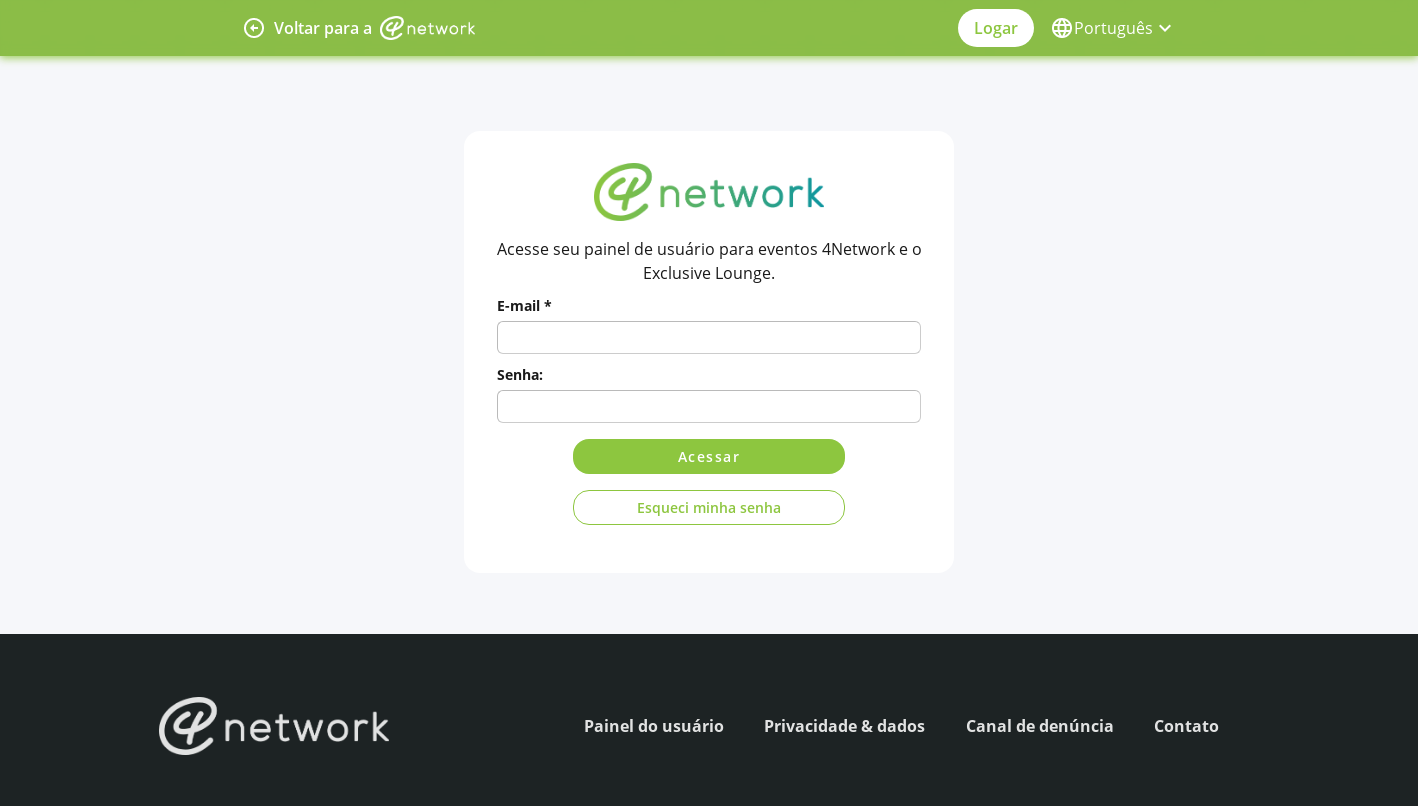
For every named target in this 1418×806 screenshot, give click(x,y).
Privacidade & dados (844, 726)
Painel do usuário (654, 726)
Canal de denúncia (1040, 726)
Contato (1186, 726)
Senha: (520, 374)
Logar (996, 28)
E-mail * (524, 305)
